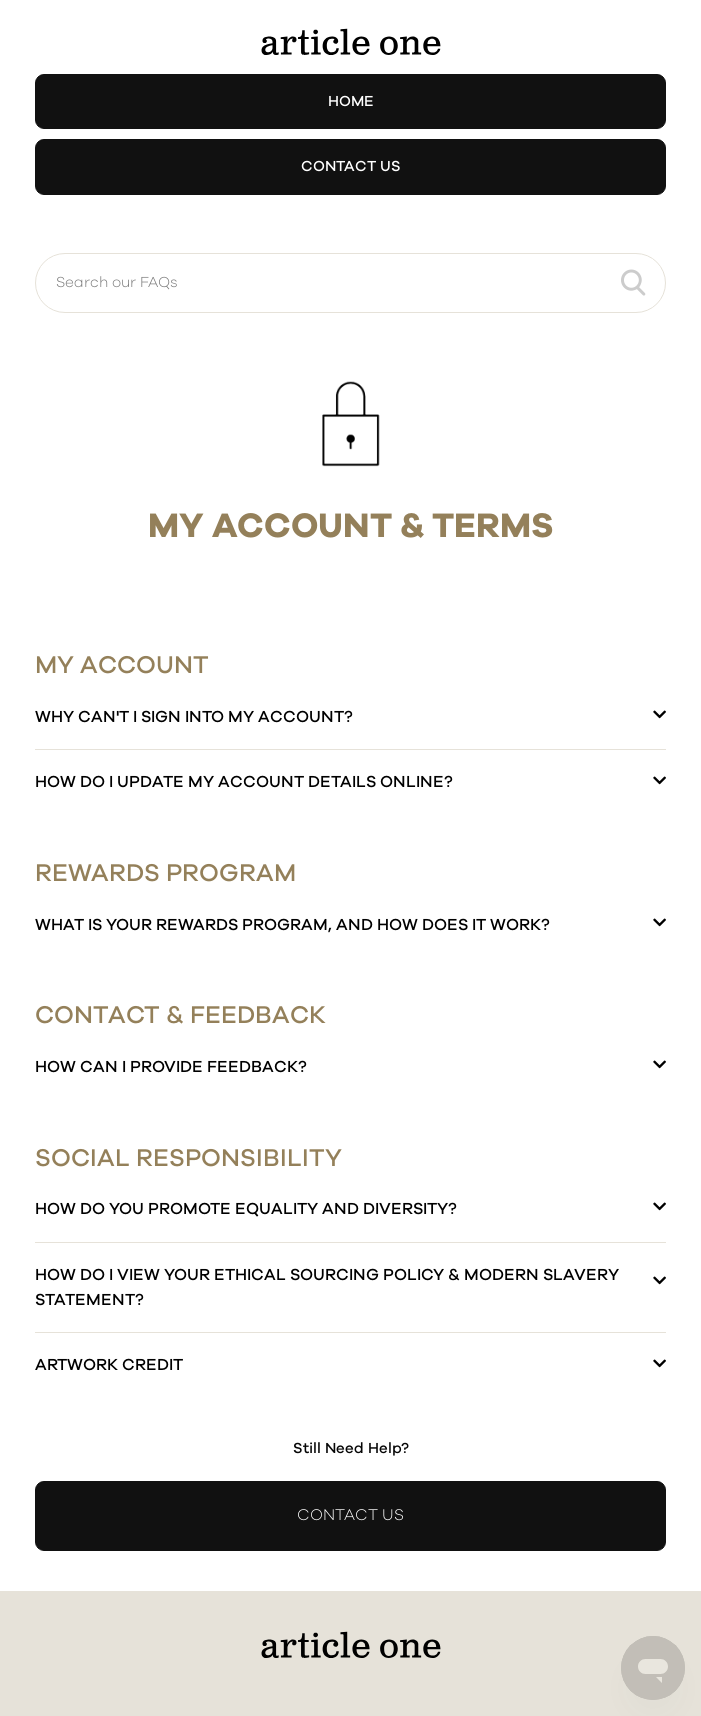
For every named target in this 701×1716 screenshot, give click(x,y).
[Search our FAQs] (350, 283)
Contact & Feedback (180, 1015)
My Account (122, 665)
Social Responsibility (188, 1158)
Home (351, 101)
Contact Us (351, 166)
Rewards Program (165, 873)
